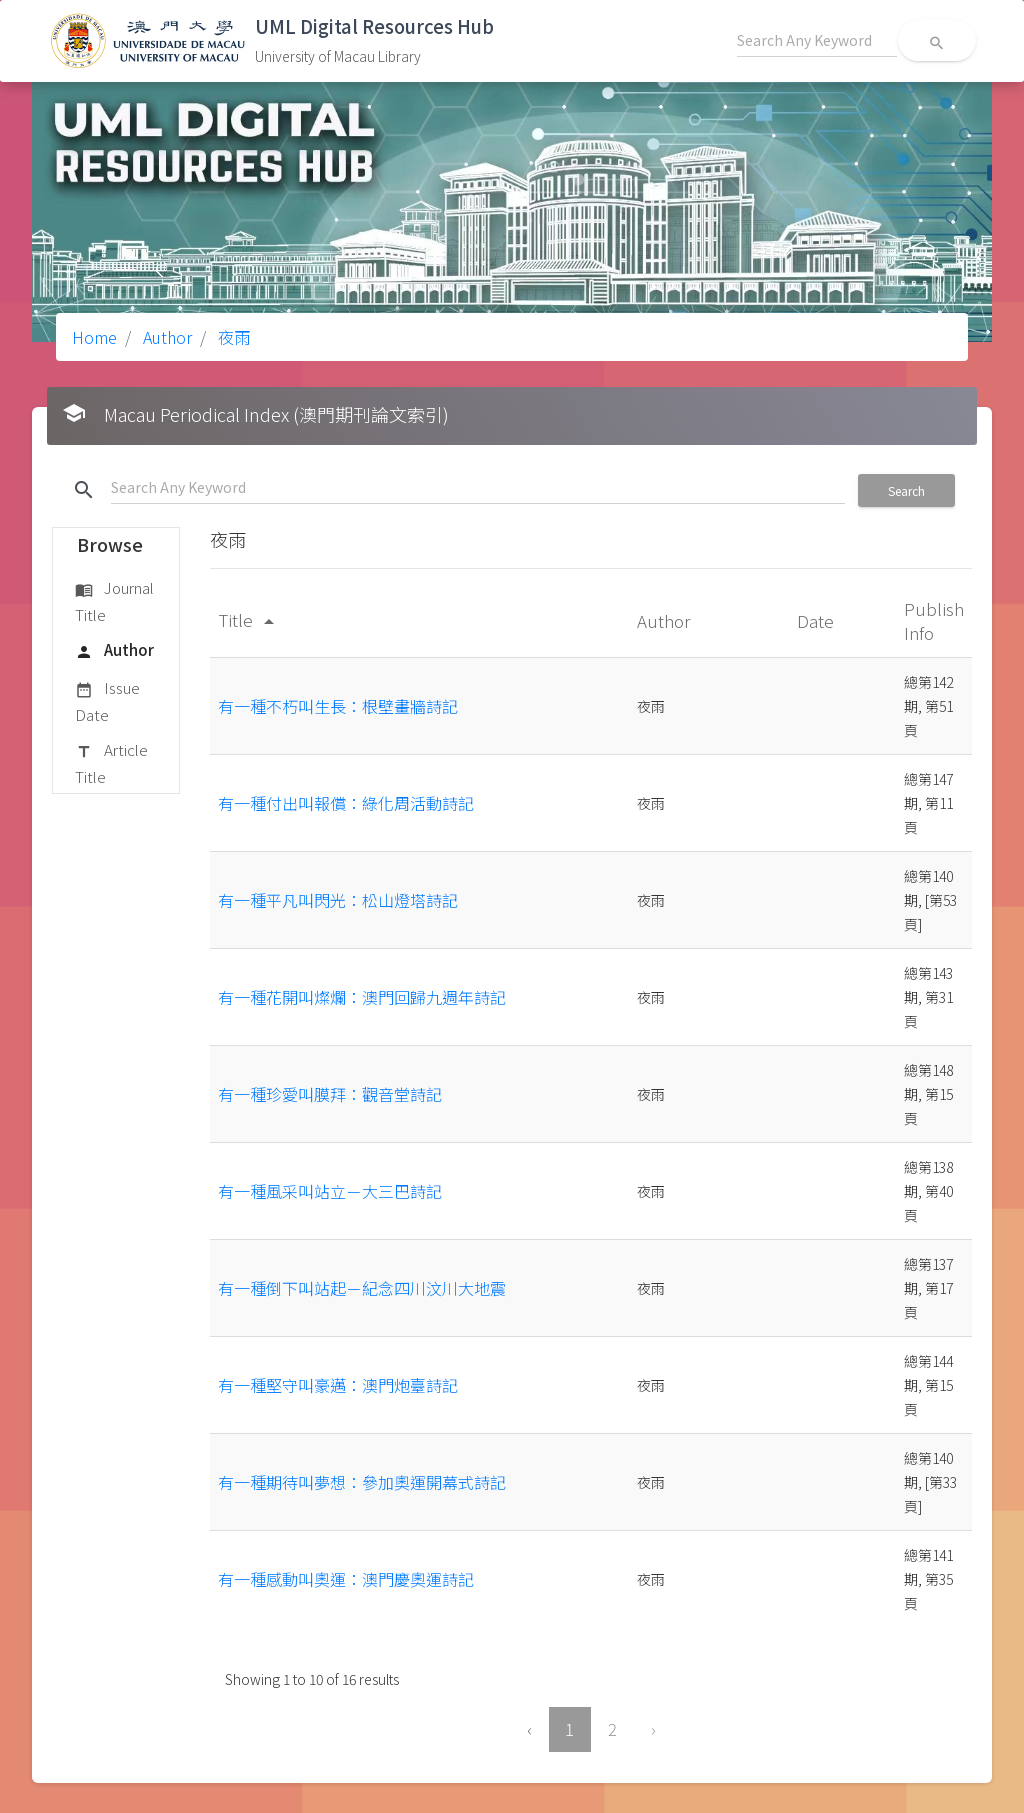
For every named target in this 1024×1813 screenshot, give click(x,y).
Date (817, 620)
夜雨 (232, 337)
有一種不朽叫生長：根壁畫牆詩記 (338, 706)
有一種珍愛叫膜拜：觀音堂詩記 (330, 1094)
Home (94, 337)
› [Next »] (653, 1729)
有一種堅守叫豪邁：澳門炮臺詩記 (338, 1385)
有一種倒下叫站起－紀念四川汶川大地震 (362, 1288)
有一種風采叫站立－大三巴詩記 (330, 1191)
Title (249, 619)
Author (165, 337)
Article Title (111, 762)
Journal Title (114, 600)
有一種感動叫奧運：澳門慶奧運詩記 (346, 1579)
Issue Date (107, 700)
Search (906, 490)
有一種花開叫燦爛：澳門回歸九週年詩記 (362, 997)
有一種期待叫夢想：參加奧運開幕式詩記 (362, 1482)
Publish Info (934, 620)
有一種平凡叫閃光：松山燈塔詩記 (338, 900)
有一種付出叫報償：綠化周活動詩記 (346, 803)
